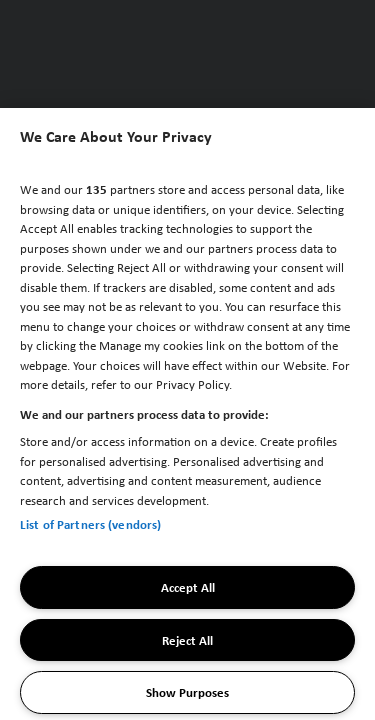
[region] (187, 414)
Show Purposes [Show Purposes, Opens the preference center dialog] (187, 692)
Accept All (188, 587)
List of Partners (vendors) (90, 524)
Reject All (187, 640)
